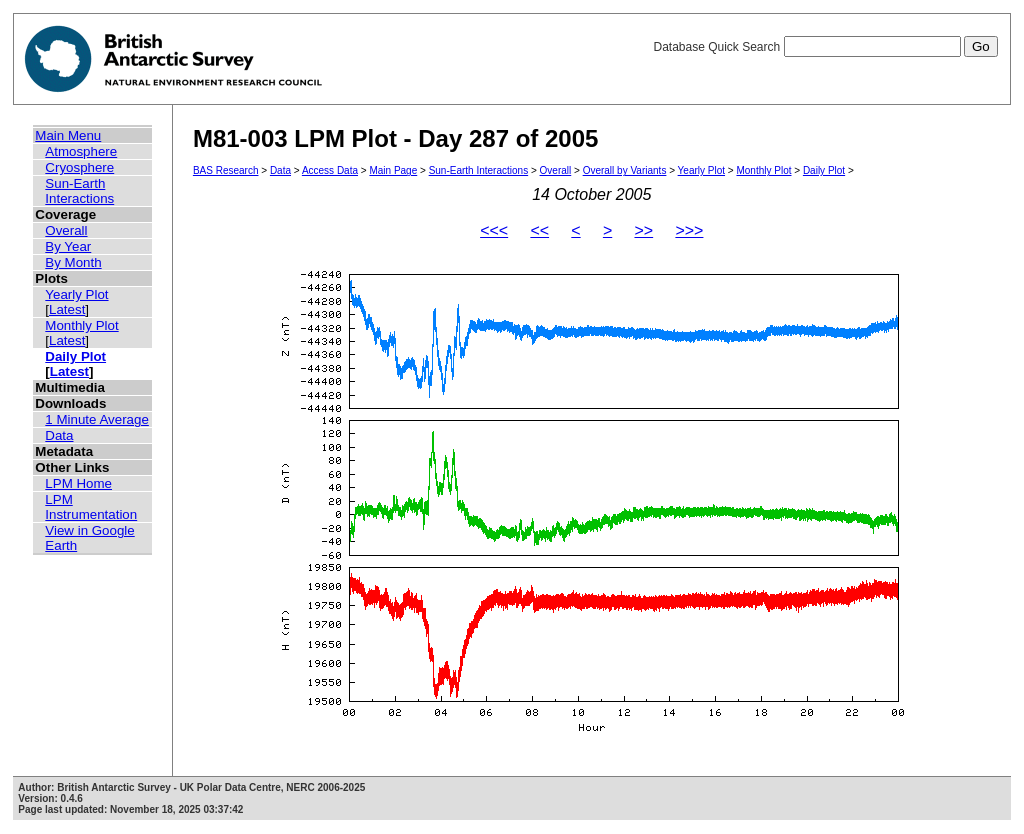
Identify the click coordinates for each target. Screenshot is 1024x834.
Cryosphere (79, 167)
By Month (73, 262)
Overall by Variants (625, 170)
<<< (494, 230)
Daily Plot (75, 356)
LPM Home (78, 483)
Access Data (330, 170)
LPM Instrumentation (91, 507)
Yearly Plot (76, 294)
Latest (67, 309)
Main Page (393, 170)
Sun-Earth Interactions (79, 191)
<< (539, 230)
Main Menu (68, 135)
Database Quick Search (825, 47)
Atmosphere (81, 151)
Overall (66, 230)
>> (643, 230)
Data (59, 435)
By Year (68, 246)
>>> (689, 230)
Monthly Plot (81, 325)
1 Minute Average (97, 419)
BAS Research (226, 170)
